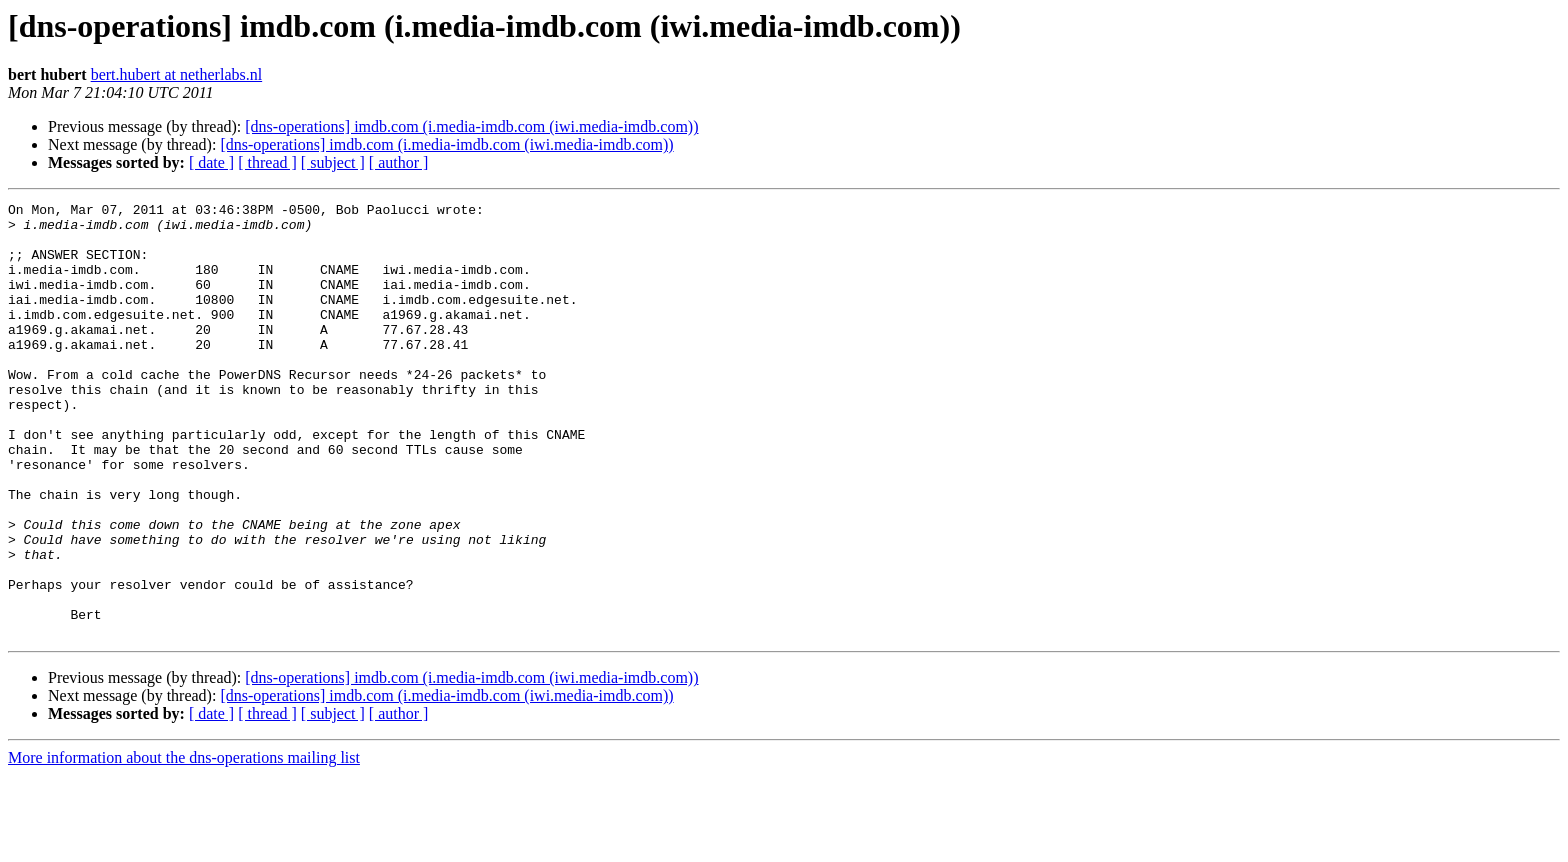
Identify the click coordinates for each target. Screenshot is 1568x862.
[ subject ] (333, 162)
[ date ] (211, 162)
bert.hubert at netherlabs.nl (177, 74)
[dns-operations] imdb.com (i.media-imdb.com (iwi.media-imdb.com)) (471, 126)
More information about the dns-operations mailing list (184, 844)
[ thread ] (267, 162)
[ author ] (399, 162)
